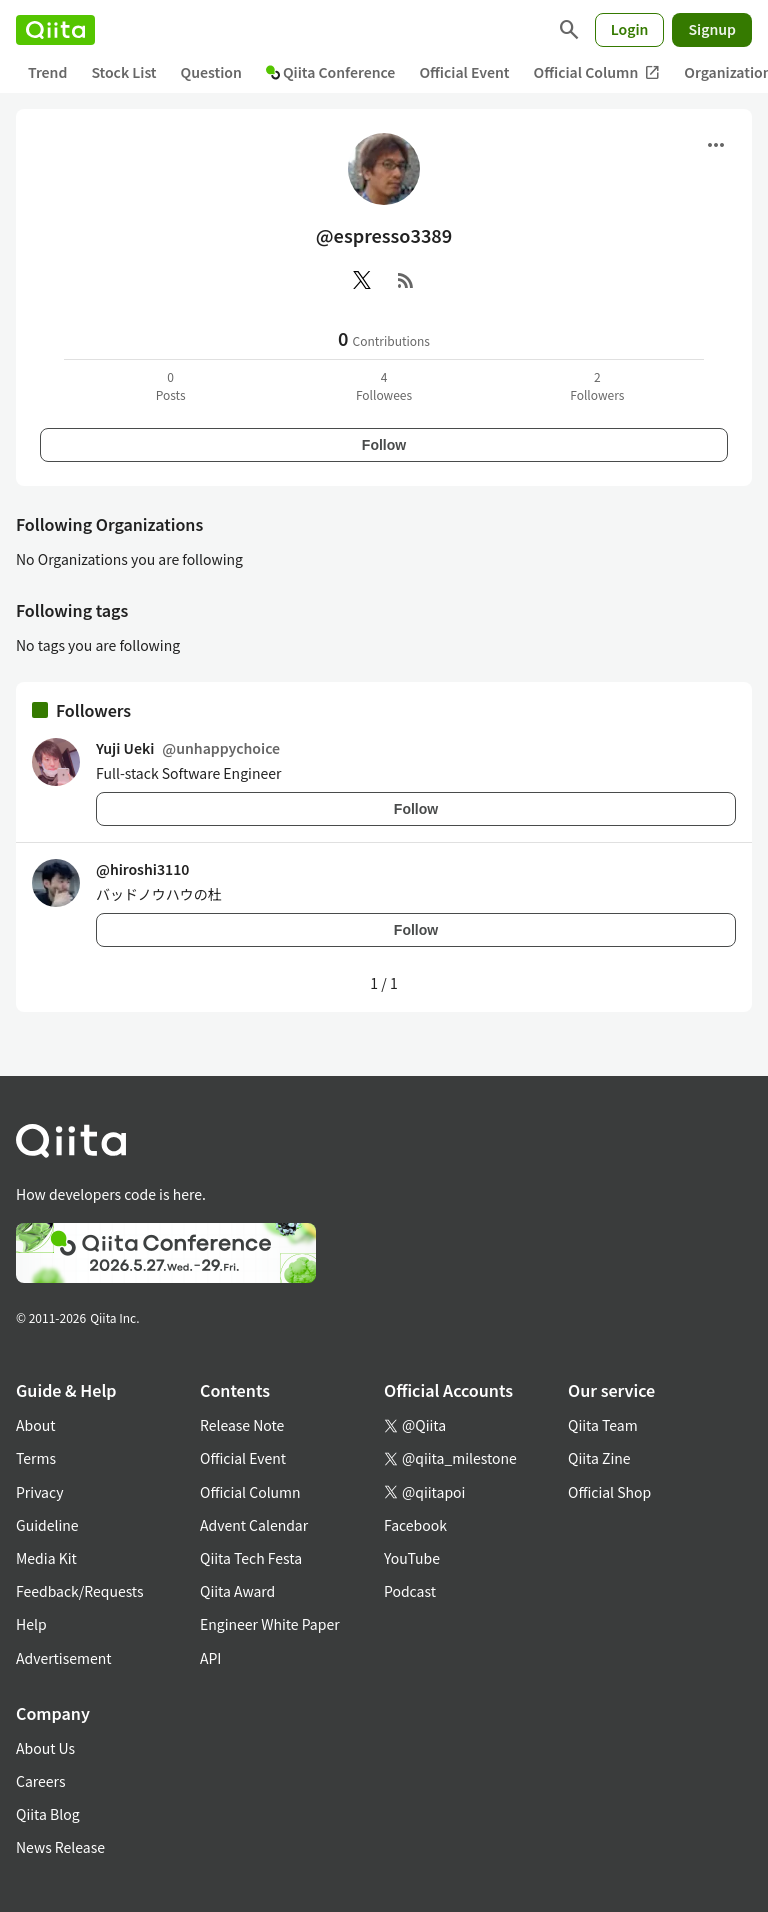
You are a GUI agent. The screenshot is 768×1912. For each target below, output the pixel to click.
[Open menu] (716, 145)
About (35, 1425)
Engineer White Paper (270, 1624)
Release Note (242, 1425)
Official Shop (609, 1492)
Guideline (47, 1525)
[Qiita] (55, 30)
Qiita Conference (331, 72)
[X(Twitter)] (362, 280)
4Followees (384, 385)
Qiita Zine (599, 1458)
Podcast (410, 1591)
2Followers (597, 385)
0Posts (171, 385)
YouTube (412, 1558)
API (210, 1658)
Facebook (415, 1525)
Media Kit (46, 1558)
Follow (384, 445)
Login (630, 29)
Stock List (123, 72)
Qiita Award (237, 1591)
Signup (712, 29)
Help (31, 1624)
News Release (60, 1847)
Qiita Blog (48, 1814)
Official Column (597, 72)
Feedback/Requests (80, 1591)
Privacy (39, 1492)
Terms (36, 1458)
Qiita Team (603, 1425)
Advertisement (64, 1658)
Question (211, 72)
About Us (45, 1748)
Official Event (464, 72)
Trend (47, 72)
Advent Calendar (254, 1525)
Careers (40, 1781)
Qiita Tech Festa (251, 1558)
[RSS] (406, 280)
